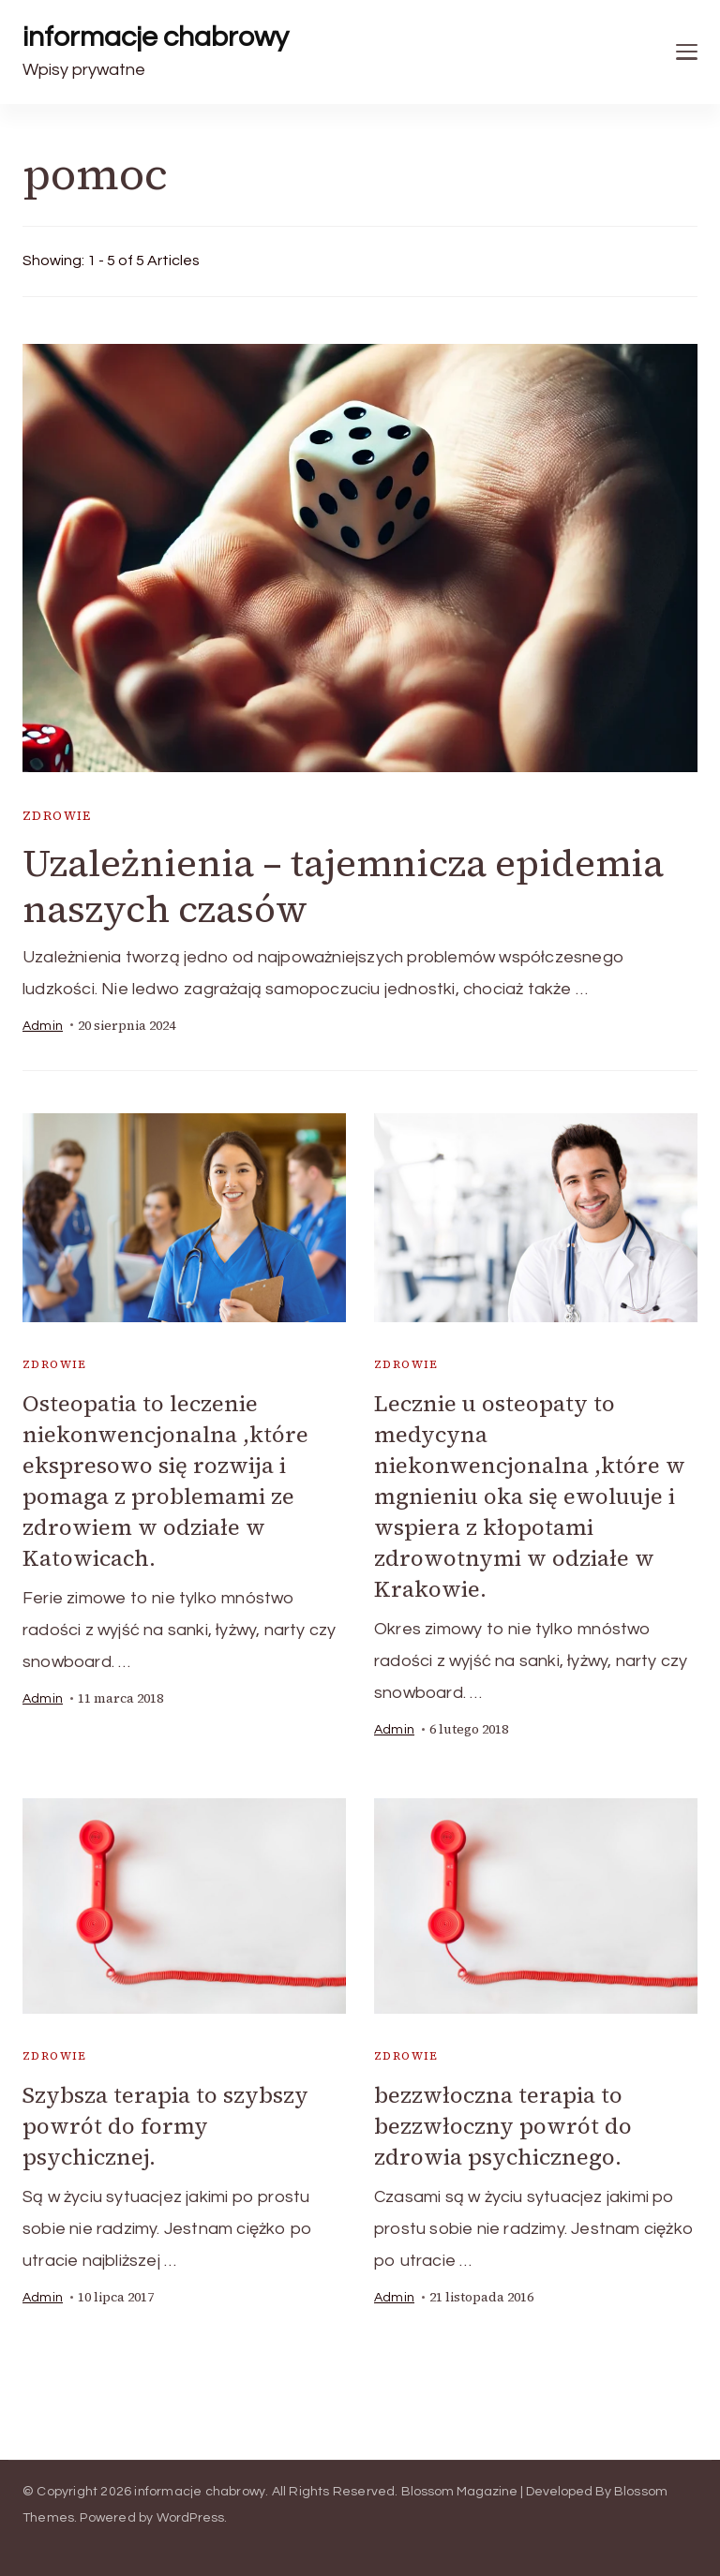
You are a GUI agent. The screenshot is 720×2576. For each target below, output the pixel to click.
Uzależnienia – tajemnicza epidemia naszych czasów (343, 886)
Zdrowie (57, 816)
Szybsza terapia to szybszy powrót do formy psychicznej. (165, 2125)
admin (42, 1026)
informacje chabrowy (155, 37)
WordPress (191, 2517)
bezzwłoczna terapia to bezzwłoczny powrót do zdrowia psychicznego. (503, 2125)
